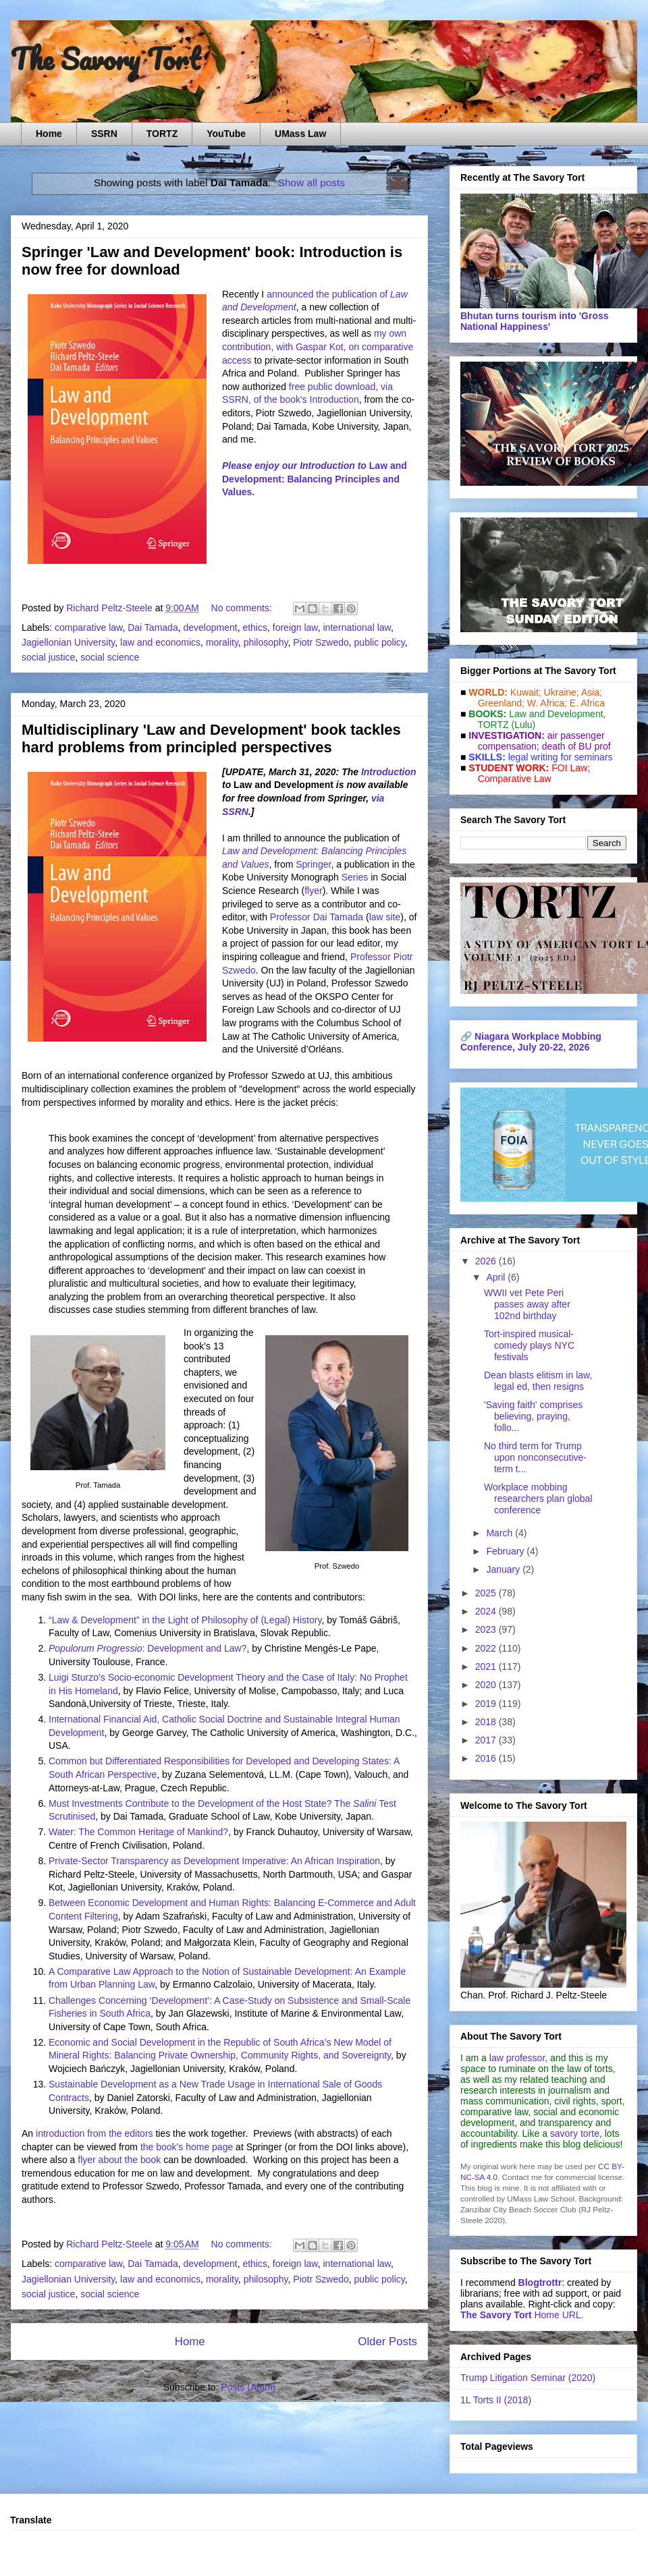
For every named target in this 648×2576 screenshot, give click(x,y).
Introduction (388, 771)
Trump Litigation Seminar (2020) (527, 2377)
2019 (487, 1703)
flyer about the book (119, 2159)
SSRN (104, 133)
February (506, 1551)
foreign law (295, 627)
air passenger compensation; (537, 741)
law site (385, 917)
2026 (487, 1261)
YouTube (226, 133)
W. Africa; (547, 703)
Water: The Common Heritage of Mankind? (138, 1831)
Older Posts (387, 2341)
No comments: (243, 608)
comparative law (88, 627)
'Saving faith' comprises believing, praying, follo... (533, 1416)
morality (222, 642)
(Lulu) (523, 724)
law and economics (160, 642)
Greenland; (501, 703)
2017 (487, 1740)
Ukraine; (561, 692)
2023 (487, 1629)
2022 (487, 1648)
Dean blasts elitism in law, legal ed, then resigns (538, 1381)
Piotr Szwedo (320, 642)
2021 (487, 1666)
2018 (487, 1721)
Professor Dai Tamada (316, 917)
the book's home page (186, 2146)
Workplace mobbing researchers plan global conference (538, 1498)
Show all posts (311, 182)
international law (356, 627)
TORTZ (162, 133)
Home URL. (522, 2314)
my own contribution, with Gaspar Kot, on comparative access (317, 346)
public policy (379, 642)
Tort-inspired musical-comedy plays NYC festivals (529, 1345)
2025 (487, 1593)
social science (109, 657)
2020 (487, 1684)
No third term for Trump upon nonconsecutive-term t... (535, 1457)
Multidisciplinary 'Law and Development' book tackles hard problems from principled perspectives (211, 738)
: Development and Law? (147, 1648)
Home (49, 133)
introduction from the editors (94, 2133)
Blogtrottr (540, 2282)
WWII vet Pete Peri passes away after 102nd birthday (527, 1304)
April (497, 1277)
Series (355, 877)
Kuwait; (525, 692)
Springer (313, 864)
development (210, 627)
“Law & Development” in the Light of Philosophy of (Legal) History (185, 1620)
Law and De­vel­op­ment (556, 713)
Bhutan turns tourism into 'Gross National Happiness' (534, 321)
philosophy (266, 642)
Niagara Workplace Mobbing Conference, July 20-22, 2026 (530, 1042)
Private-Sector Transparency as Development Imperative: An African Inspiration (214, 1860)
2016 (487, 1758)
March (500, 1533)
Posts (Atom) (248, 2387)
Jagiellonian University (68, 642)
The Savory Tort (105, 58)
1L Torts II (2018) (495, 2400)
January (504, 1569)
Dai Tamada (153, 627)
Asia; (591, 692)
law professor (517, 2057)
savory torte (574, 2133)
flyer (313, 890)
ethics (254, 627)
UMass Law (300, 133)
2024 (487, 1611)
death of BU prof (576, 746)
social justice (48, 657)
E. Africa (587, 703)
